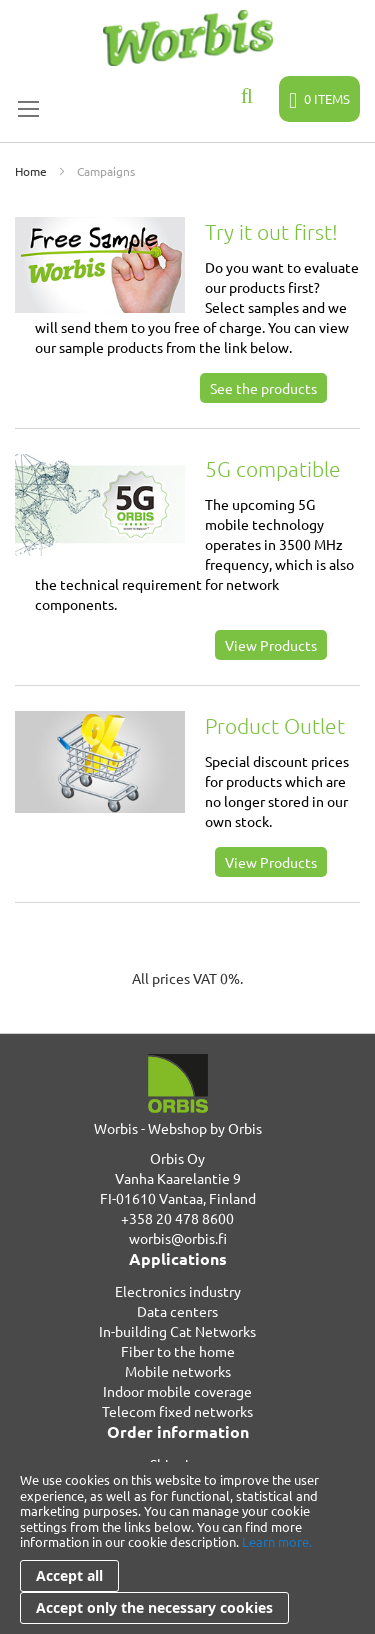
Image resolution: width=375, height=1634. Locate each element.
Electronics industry (178, 1291)
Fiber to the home (178, 1351)
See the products (263, 388)
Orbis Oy (177, 1158)
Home (32, 171)
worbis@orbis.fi (178, 1238)
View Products (271, 645)
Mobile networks (178, 1371)
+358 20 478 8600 (177, 1218)
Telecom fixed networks (177, 1411)
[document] (187, 1548)
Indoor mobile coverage (177, 1391)
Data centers (177, 1311)
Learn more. (277, 1541)
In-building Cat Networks (177, 1331)
